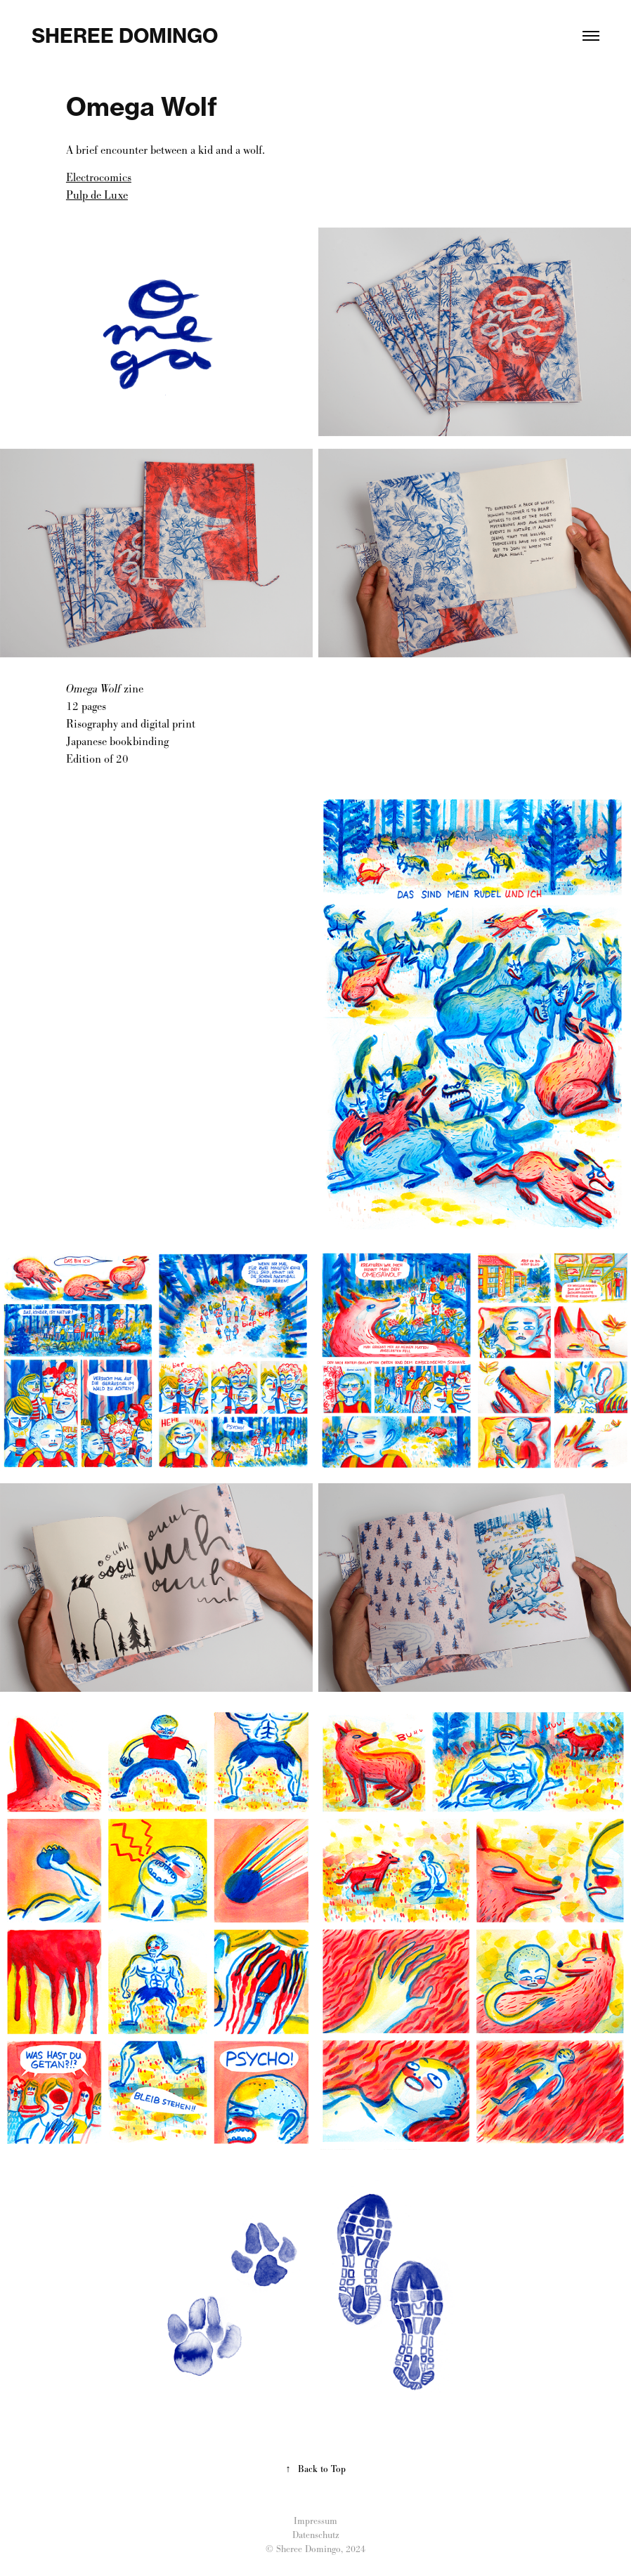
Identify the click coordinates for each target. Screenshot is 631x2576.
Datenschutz (315, 2535)
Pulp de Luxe (97, 195)
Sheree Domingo (125, 35)
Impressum (315, 2521)
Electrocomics (98, 177)
